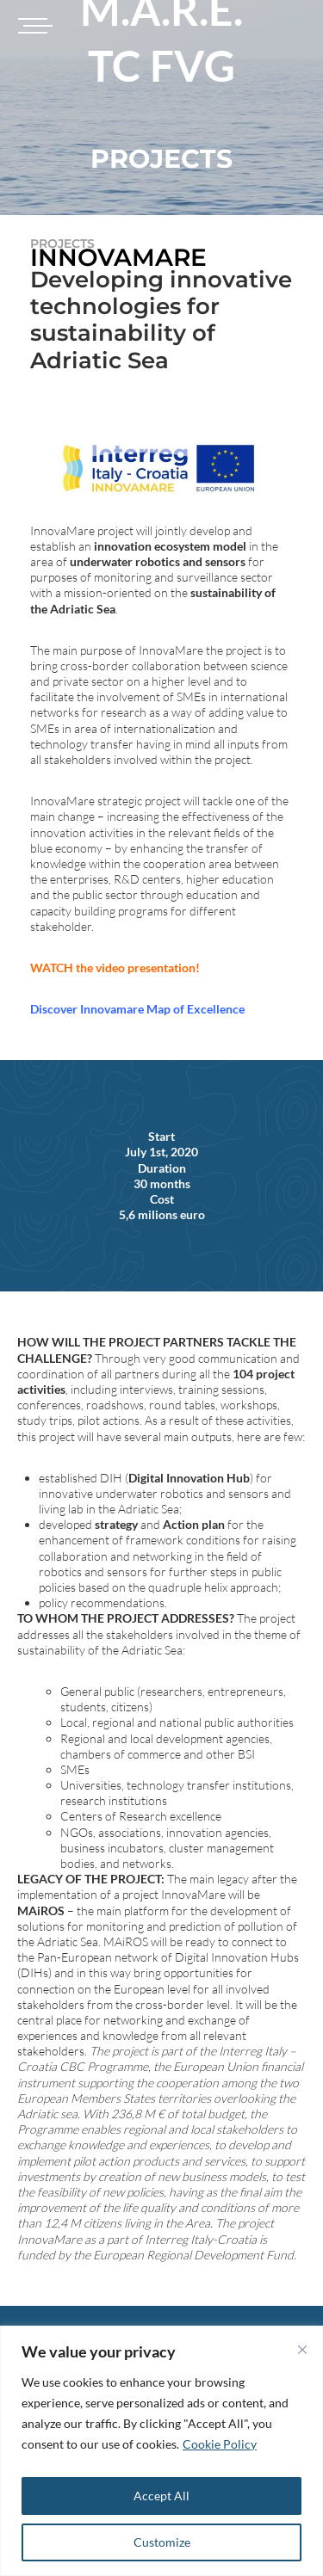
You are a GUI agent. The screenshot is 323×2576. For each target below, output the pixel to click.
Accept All (161, 2495)
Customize (162, 2542)
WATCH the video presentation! (115, 967)
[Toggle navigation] (32, 25)
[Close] (302, 2350)
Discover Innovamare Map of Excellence (137, 1008)
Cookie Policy (220, 2444)
